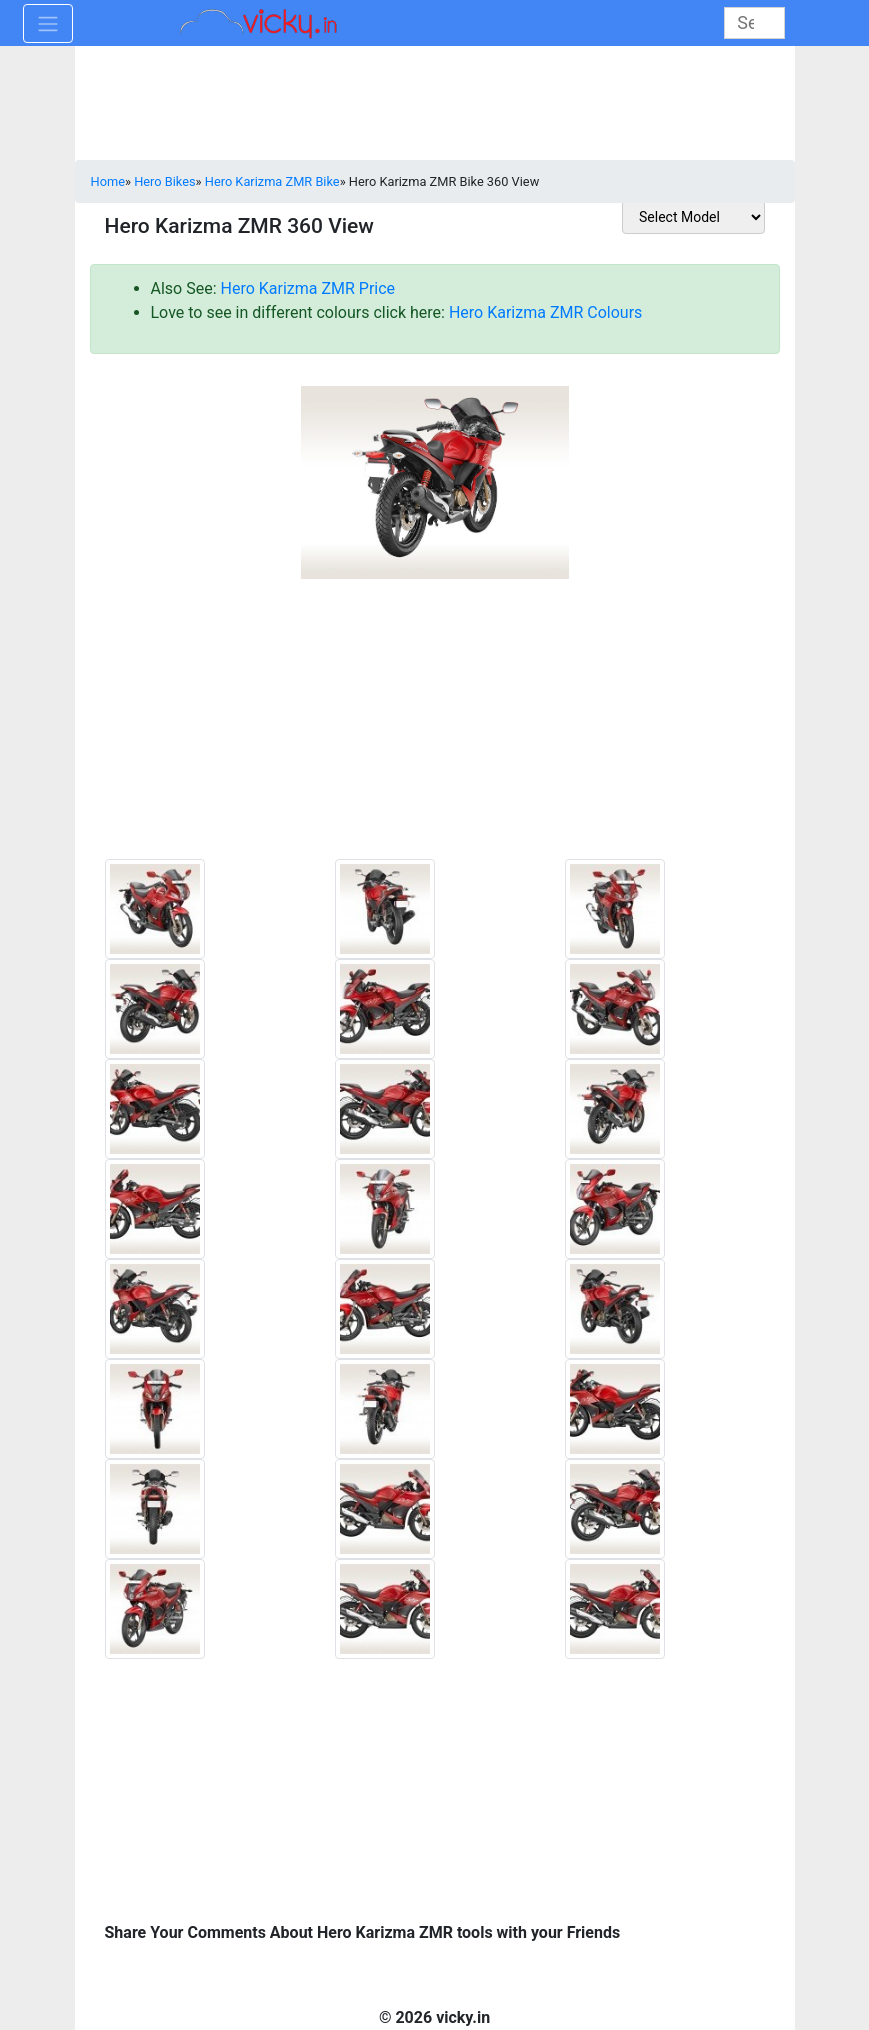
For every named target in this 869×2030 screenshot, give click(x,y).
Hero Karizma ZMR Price (308, 288)
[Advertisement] (435, 727)
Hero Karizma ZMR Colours (545, 312)
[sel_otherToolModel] (693, 217)
